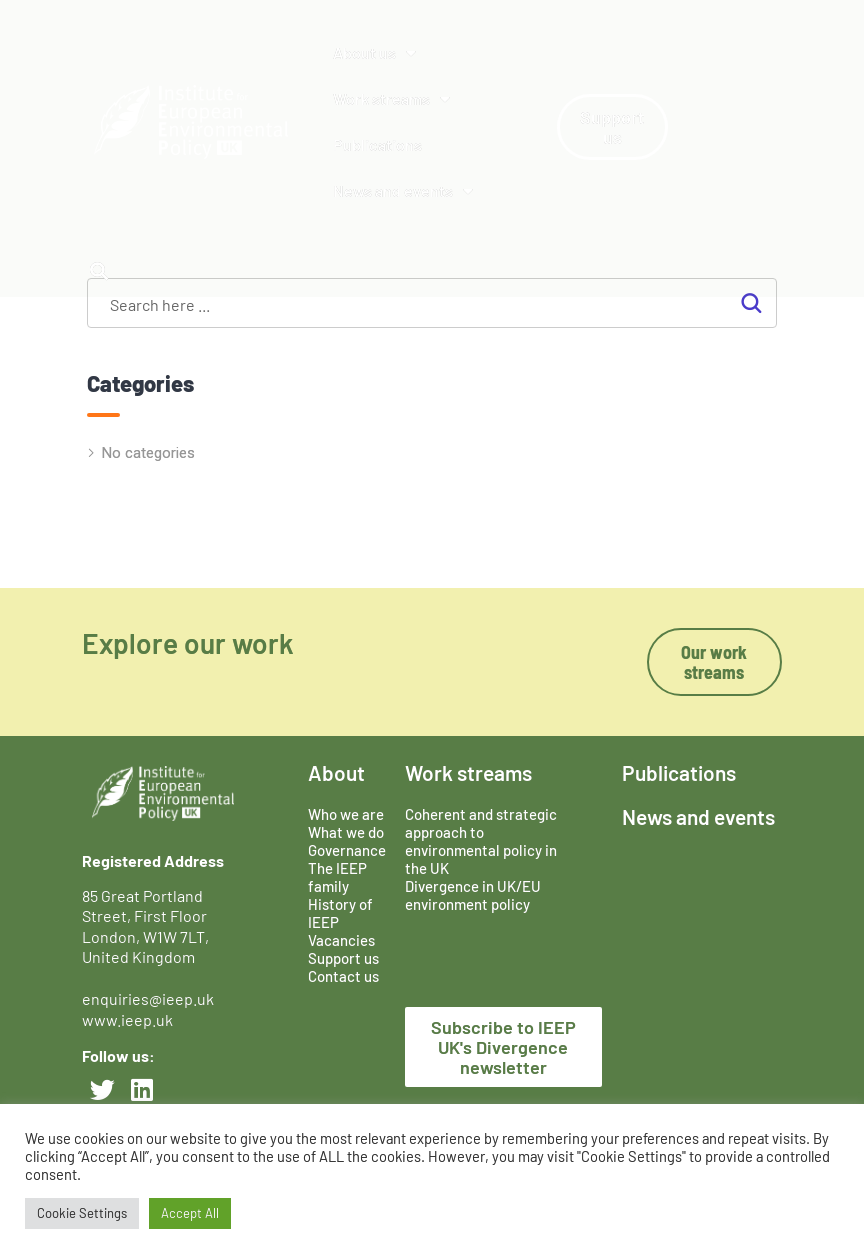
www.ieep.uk (127, 1019)
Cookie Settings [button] (82, 1213)
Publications (377, 144)
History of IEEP (340, 913)
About (336, 772)
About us (374, 53)
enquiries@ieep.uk (151, 998)
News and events (403, 191)
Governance (347, 850)
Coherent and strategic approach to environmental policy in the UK (481, 841)
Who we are (346, 814)
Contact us (343, 976)
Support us (343, 958)
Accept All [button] (190, 1213)
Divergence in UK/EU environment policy (473, 895)
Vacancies (341, 940)
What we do (346, 832)
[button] (98, 270)
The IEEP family (337, 877)
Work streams (391, 99)
